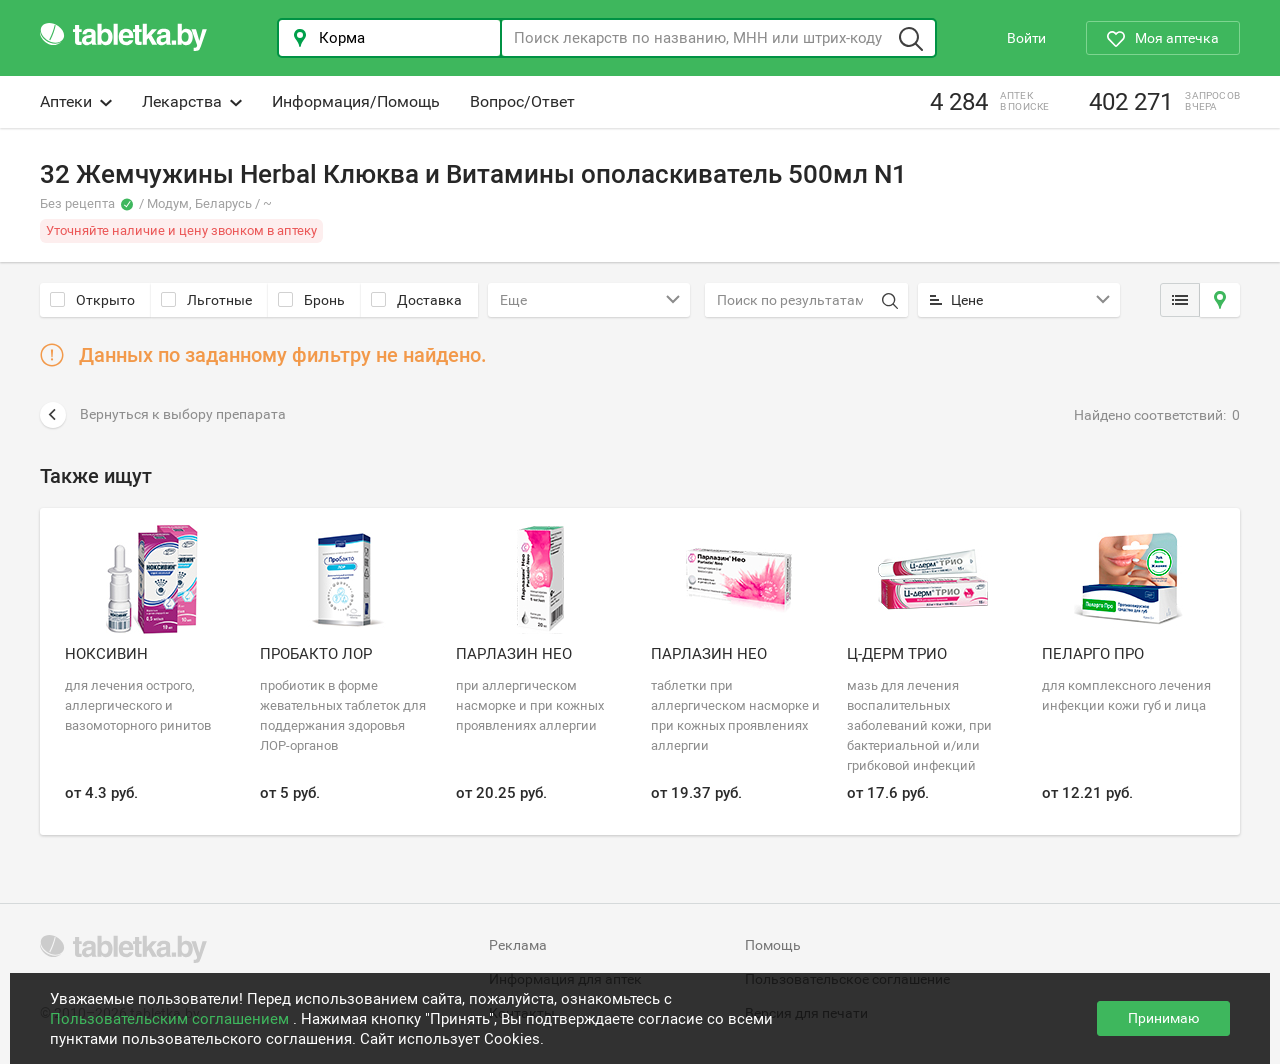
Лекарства (192, 101)
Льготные (206, 300)
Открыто (92, 300)
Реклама (518, 945)
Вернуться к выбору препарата (163, 415)
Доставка (416, 300)
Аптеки (76, 101)
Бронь (311, 300)
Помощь (773, 945)
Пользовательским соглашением (171, 1019)
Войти (1026, 38)
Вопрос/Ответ (522, 101)
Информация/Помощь (356, 101)
